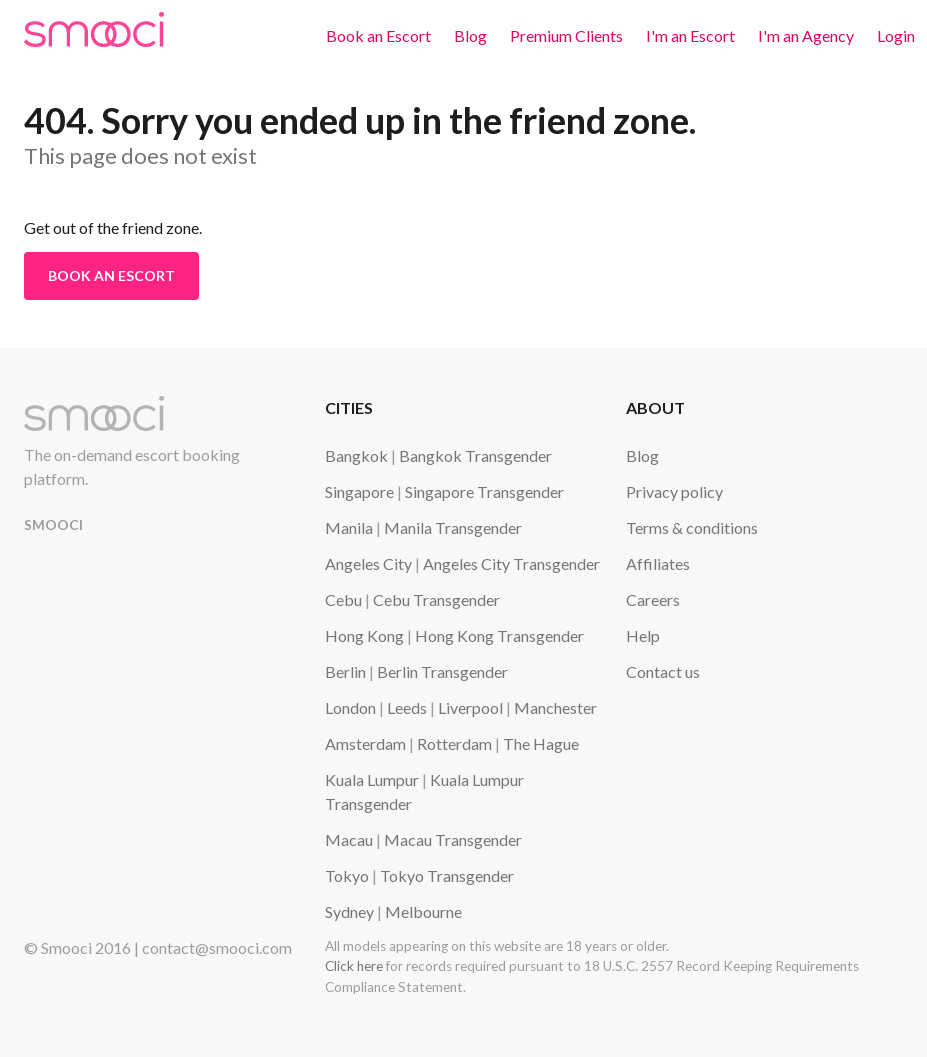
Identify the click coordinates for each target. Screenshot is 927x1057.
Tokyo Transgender (447, 875)
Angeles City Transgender (511, 563)
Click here (354, 966)
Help (643, 635)
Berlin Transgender (442, 671)
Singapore (359, 491)
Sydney (349, 911)
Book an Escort (378, 35)
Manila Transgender (453, 527)
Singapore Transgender (484, 491)
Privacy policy (674, 491)
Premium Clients (566, 35)
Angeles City (368, 563)
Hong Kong (364, 635)
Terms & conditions (692, 527)
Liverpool (470, 707)
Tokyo (347, 875)
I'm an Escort (690, 35)
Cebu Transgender (436, 599)
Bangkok (356, 455)
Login (896, 35)
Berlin (345, 671)
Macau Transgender (453, 839)
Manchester (555, 707)
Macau (349, 839)
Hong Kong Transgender (499, 635)
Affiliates (658, 563)
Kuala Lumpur (372, 779)
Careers (653, 599)
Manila (349, 527)
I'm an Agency (806, 35)
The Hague (541, 743)
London (350, 707)
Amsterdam (365, 743)
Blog (470, 35)
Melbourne (423, 911)
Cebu (343, 599)
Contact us (663, 671)
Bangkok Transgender (475, 455)
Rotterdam (454, 743)
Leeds (407, 707)
